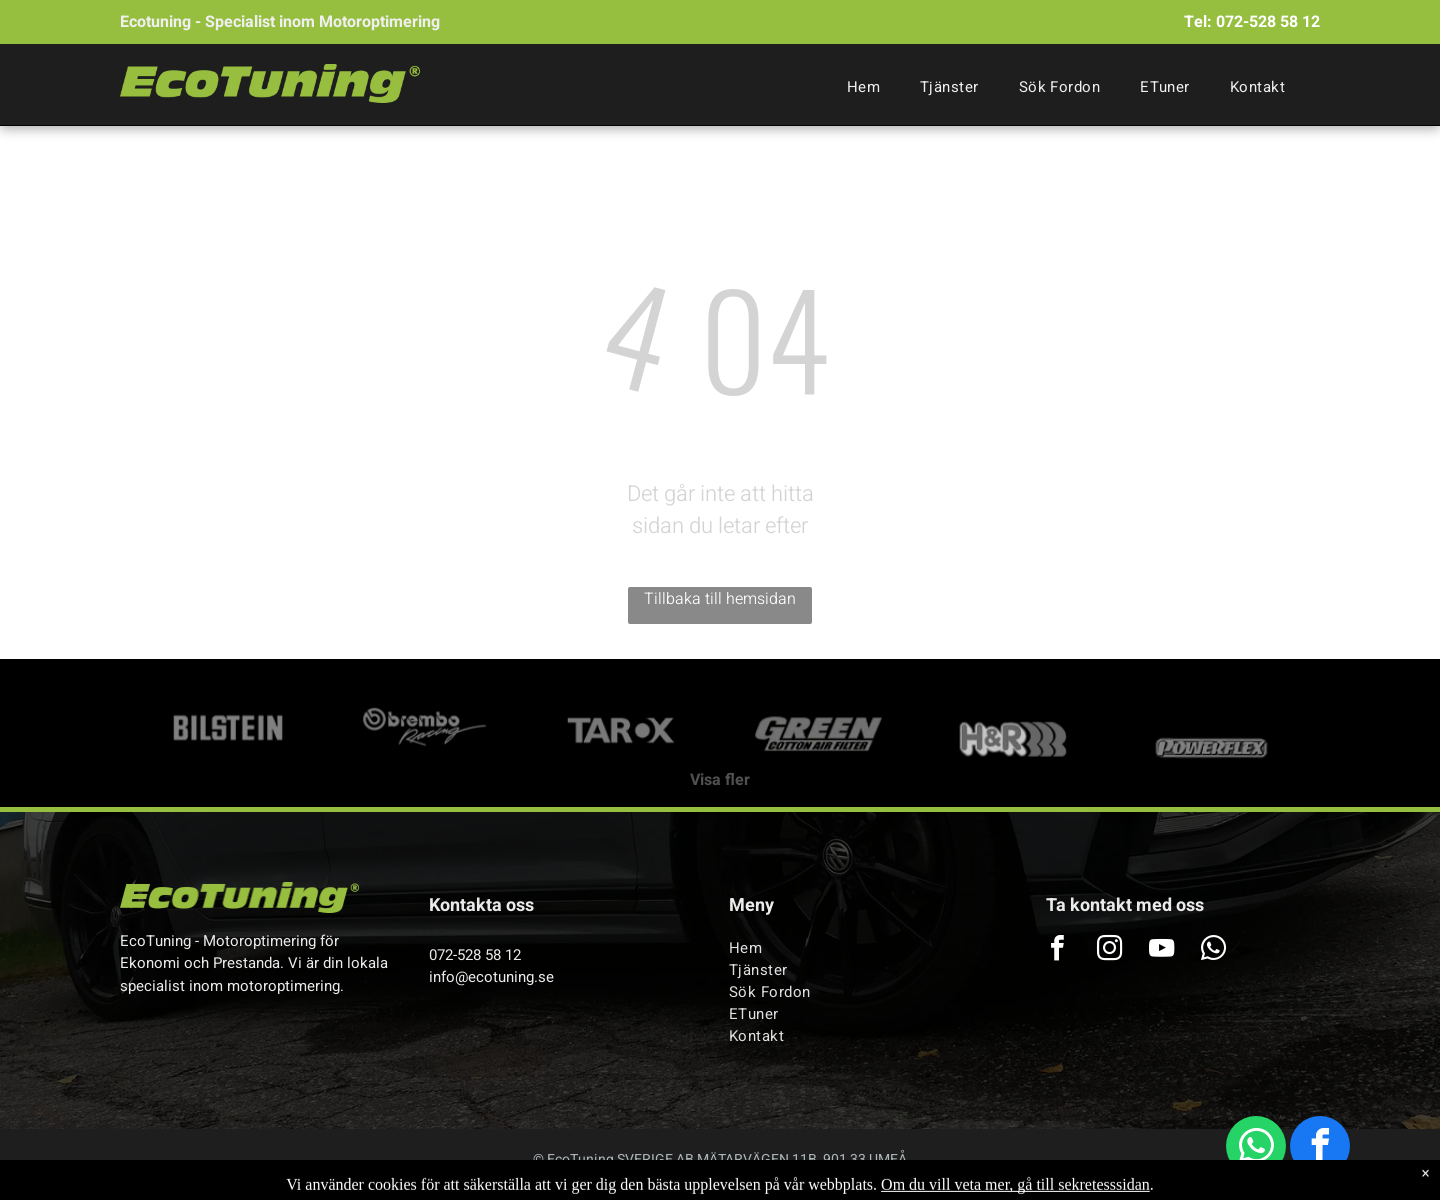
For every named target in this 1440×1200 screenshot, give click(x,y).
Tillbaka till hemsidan (720, 599)
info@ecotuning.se (491, 977)
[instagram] (1109, 950)
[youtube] (1161, 950)
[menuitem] (863, 87)
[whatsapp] (1256, 1148)
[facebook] (1320, 1148)
